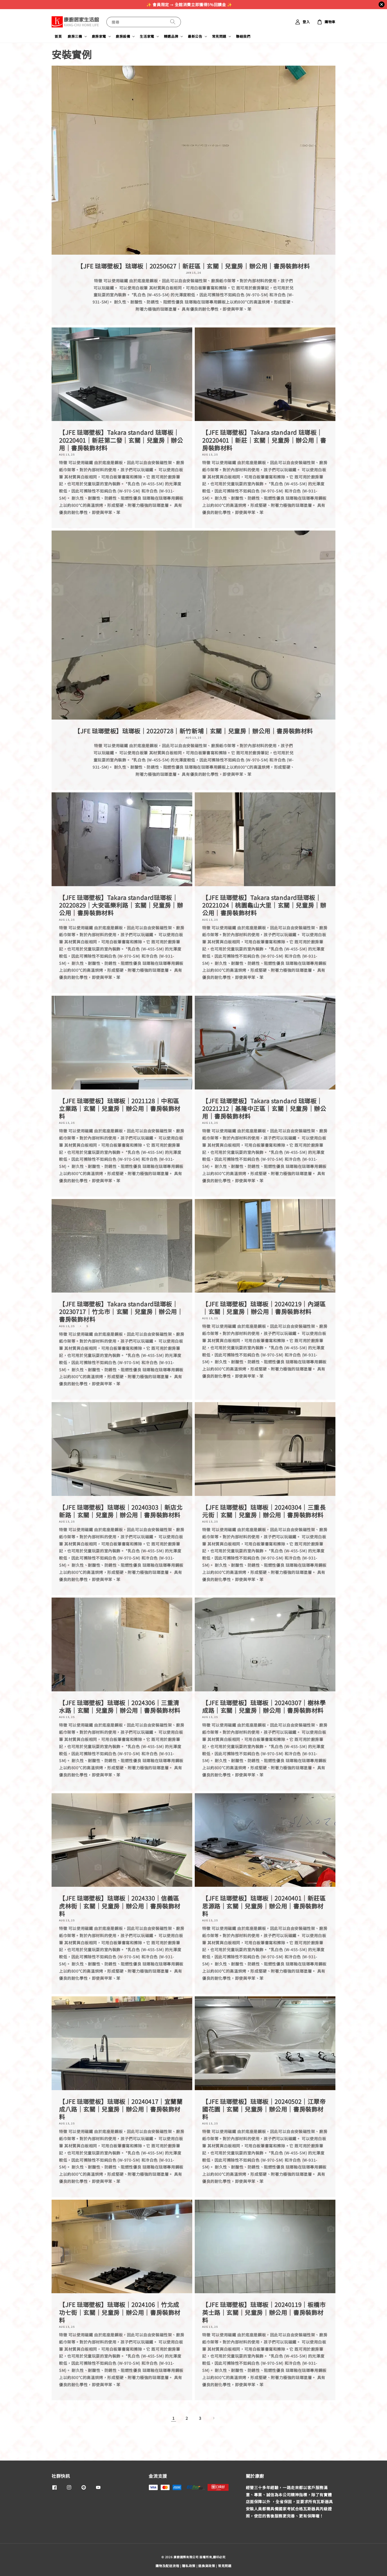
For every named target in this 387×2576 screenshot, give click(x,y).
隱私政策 (188, 2565)
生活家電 (147, 36)
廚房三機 (75, 36)
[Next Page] (213, 2418)
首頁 (58, 36)
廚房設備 (123, 36)
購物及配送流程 (167, 2565)
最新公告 (195, 36)
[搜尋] (173, 22)
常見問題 (219, 36)
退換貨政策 (206, 2565)
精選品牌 (171, 36)
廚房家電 (99, 36)
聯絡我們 (243, 36)
